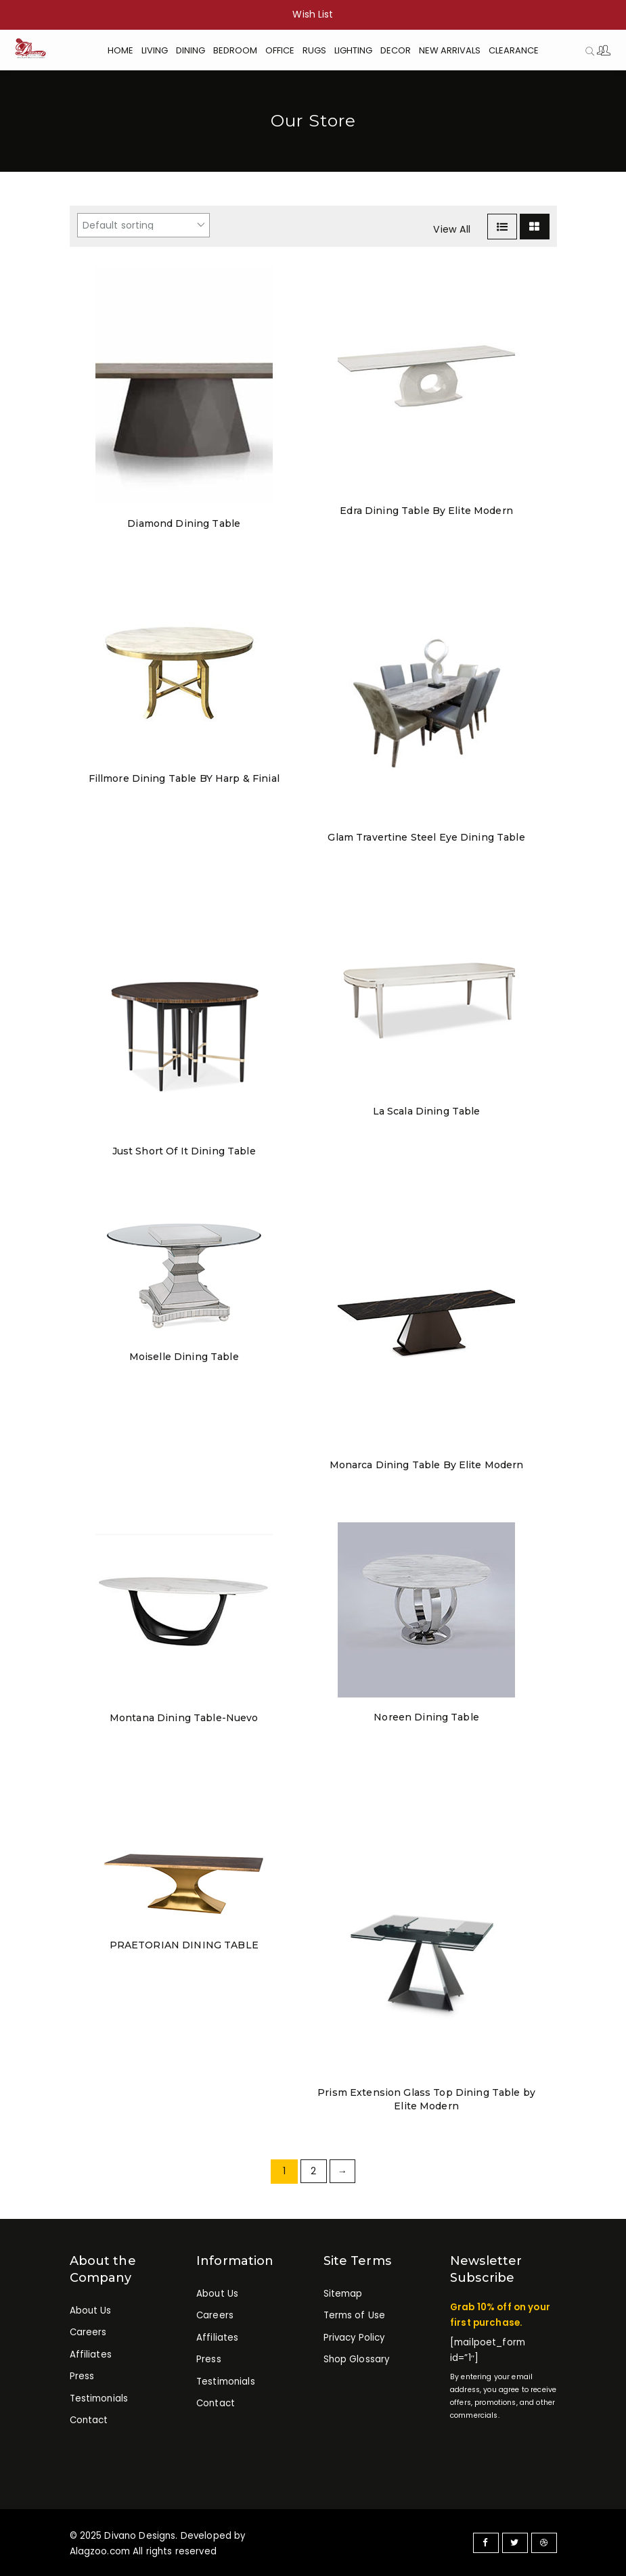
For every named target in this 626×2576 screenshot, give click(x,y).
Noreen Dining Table (426, 1717)
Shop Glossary (356, 2359)
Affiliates (91, 2355)
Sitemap (343, 2293)
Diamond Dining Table (184, 523)
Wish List (312, 14)
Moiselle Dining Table (184, 1357)
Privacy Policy (354, 2337)
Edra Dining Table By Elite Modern (426, 511)
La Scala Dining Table (427, 1111)
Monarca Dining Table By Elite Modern (426, 1465)
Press (82, 2376)
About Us (91, 2310)
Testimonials (99, 2399)
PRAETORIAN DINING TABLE (184, 1945)
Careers (88, 2332)
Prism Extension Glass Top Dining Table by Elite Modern (427, 2099)
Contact (89, 2420)
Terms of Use (354, 2316)
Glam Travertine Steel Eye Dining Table (426, 837)
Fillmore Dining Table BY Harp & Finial (184, 778)
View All (452, 229)
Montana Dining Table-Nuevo (184, 1718)
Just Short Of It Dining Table (184, 1151)
